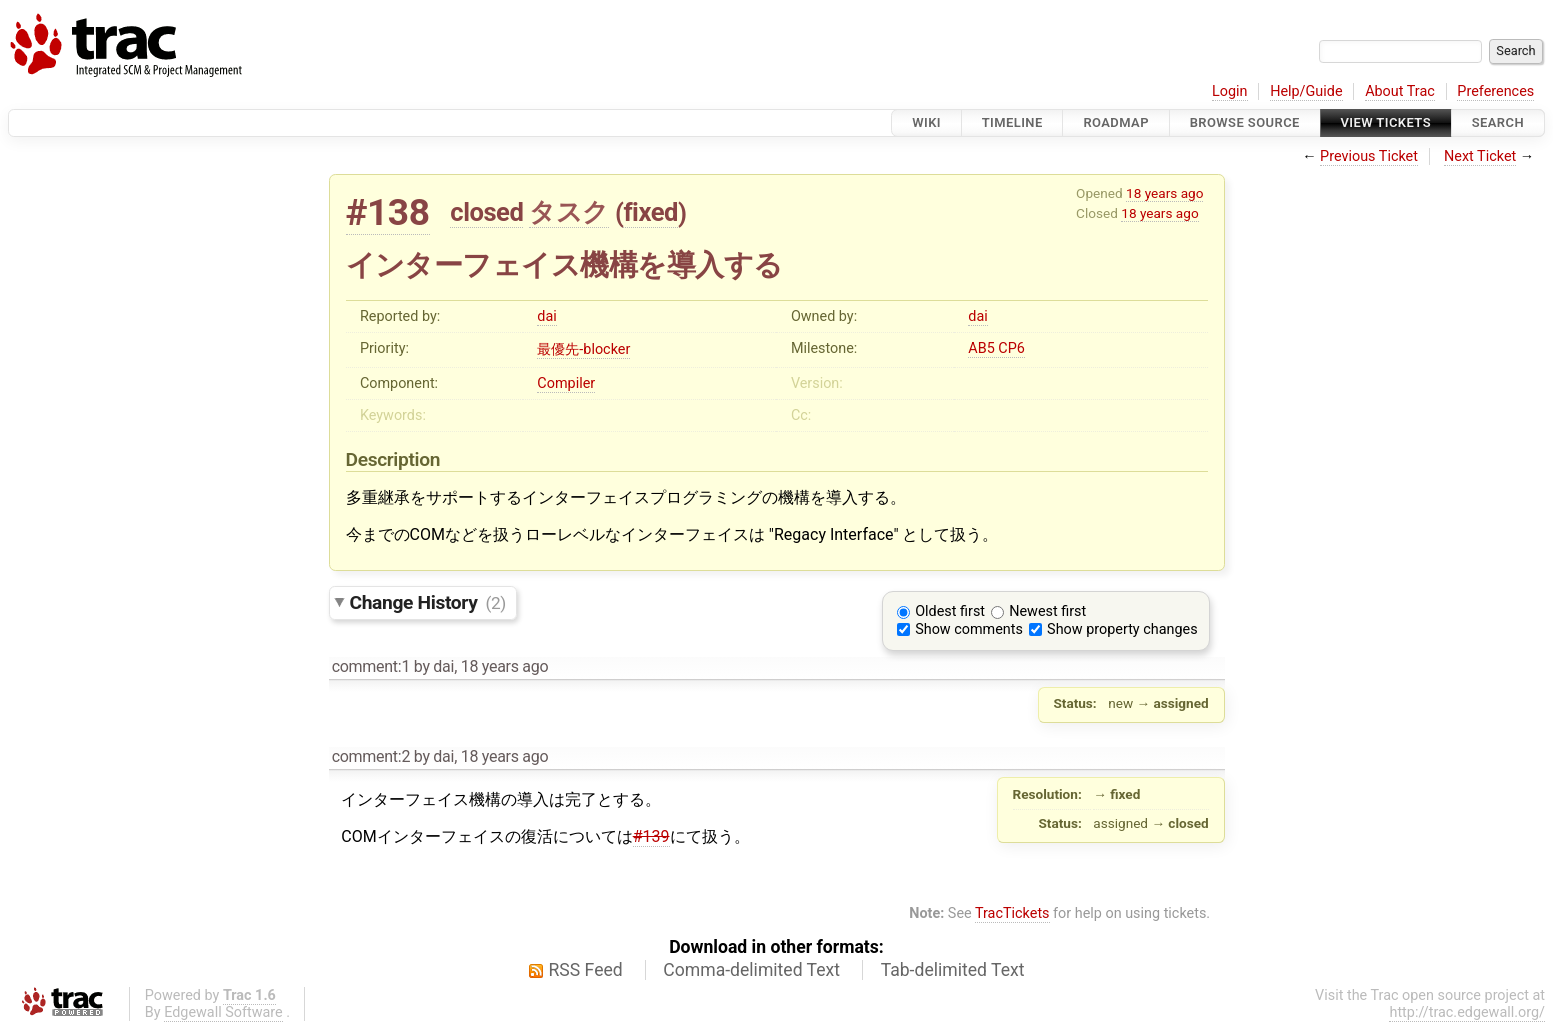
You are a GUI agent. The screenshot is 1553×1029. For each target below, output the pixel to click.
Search (1498, 122)
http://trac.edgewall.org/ (1467, 1012)
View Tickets (1386, 122)
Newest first (1047, 611)
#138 (388, 212)
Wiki (926, 122)
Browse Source (1245, 122)
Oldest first (950, 611)
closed (486, 212)
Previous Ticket (1369, 156)
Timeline (1012, 122)
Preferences (1495, 91)
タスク (569, 212)
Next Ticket (1480, 156)
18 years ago (1164, 193)
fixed (650, 212)
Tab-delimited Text (953, 970)
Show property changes (1122, 629)
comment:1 (371, 666)
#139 (651, 836)
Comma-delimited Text (751, 970)
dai (546, 316)
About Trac (1400, 91)
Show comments (969, 629)
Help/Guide (1306, 91)
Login (1230, 91)
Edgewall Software (223, 1012)
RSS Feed (586, 970)
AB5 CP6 (996, 348)
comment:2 (371, 756)
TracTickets (1012, 913)
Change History (428, 602)
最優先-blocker (583, 349)
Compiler (566, 383)
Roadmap (1116, 122)
